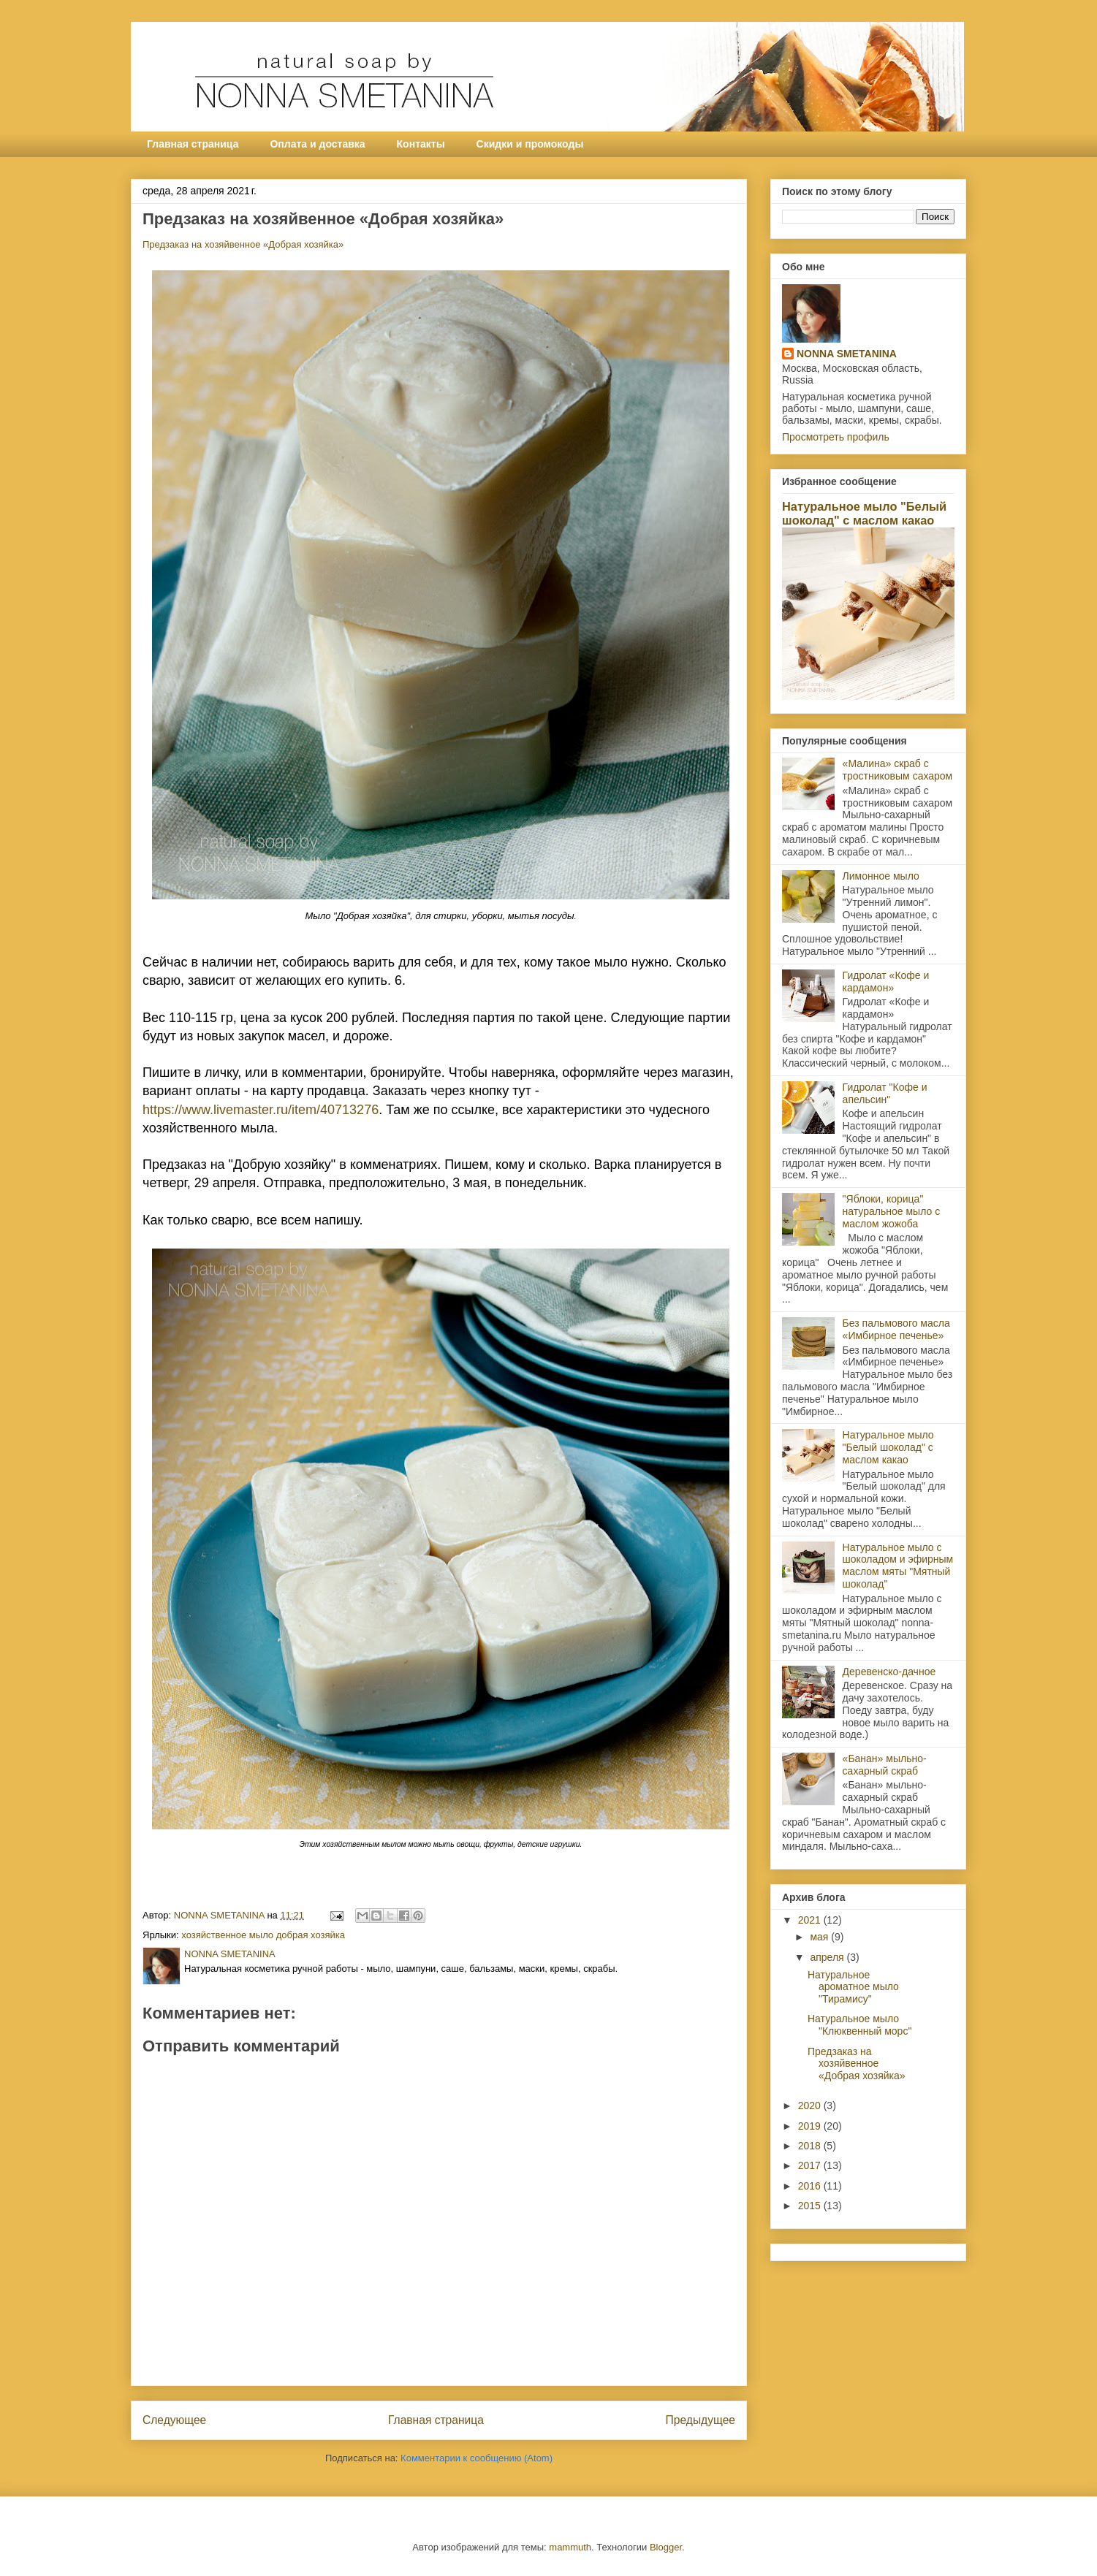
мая (820, 1937)
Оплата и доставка (317, 144)
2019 (811, 2126)
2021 (811, 1920)
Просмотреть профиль (835, 437)
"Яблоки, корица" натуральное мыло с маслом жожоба (892, 1211)
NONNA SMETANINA (847, 353)
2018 (811, 2146)
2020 (811, 2105)
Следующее (174, 2420)
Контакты (421, 144)
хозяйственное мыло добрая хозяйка (263, 1934)
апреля (828, 1957)
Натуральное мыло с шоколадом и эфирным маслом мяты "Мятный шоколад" (898, 1566)
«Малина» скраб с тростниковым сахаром (898, 770)
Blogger (666, 2547)
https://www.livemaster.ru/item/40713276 (261, 1109)
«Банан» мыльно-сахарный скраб (885, 1765)
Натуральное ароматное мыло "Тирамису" (853, 1987)
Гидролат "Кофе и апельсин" (885, 1093)
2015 (811, 2205)
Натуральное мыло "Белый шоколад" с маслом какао (864, 513)
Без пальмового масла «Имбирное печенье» (896, 1329)
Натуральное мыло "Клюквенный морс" (859, 2025)
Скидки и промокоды (530, 144)
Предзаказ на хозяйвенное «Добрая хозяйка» (243, 244)
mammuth (570, 2547)
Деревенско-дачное (889, 1671)
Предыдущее (700, 2420)
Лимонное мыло (881, 876)
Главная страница (192, 144)
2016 (811, 2186)
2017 (811, 2165)
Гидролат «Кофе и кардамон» (886, 981)
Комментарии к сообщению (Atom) (477, 2458)
